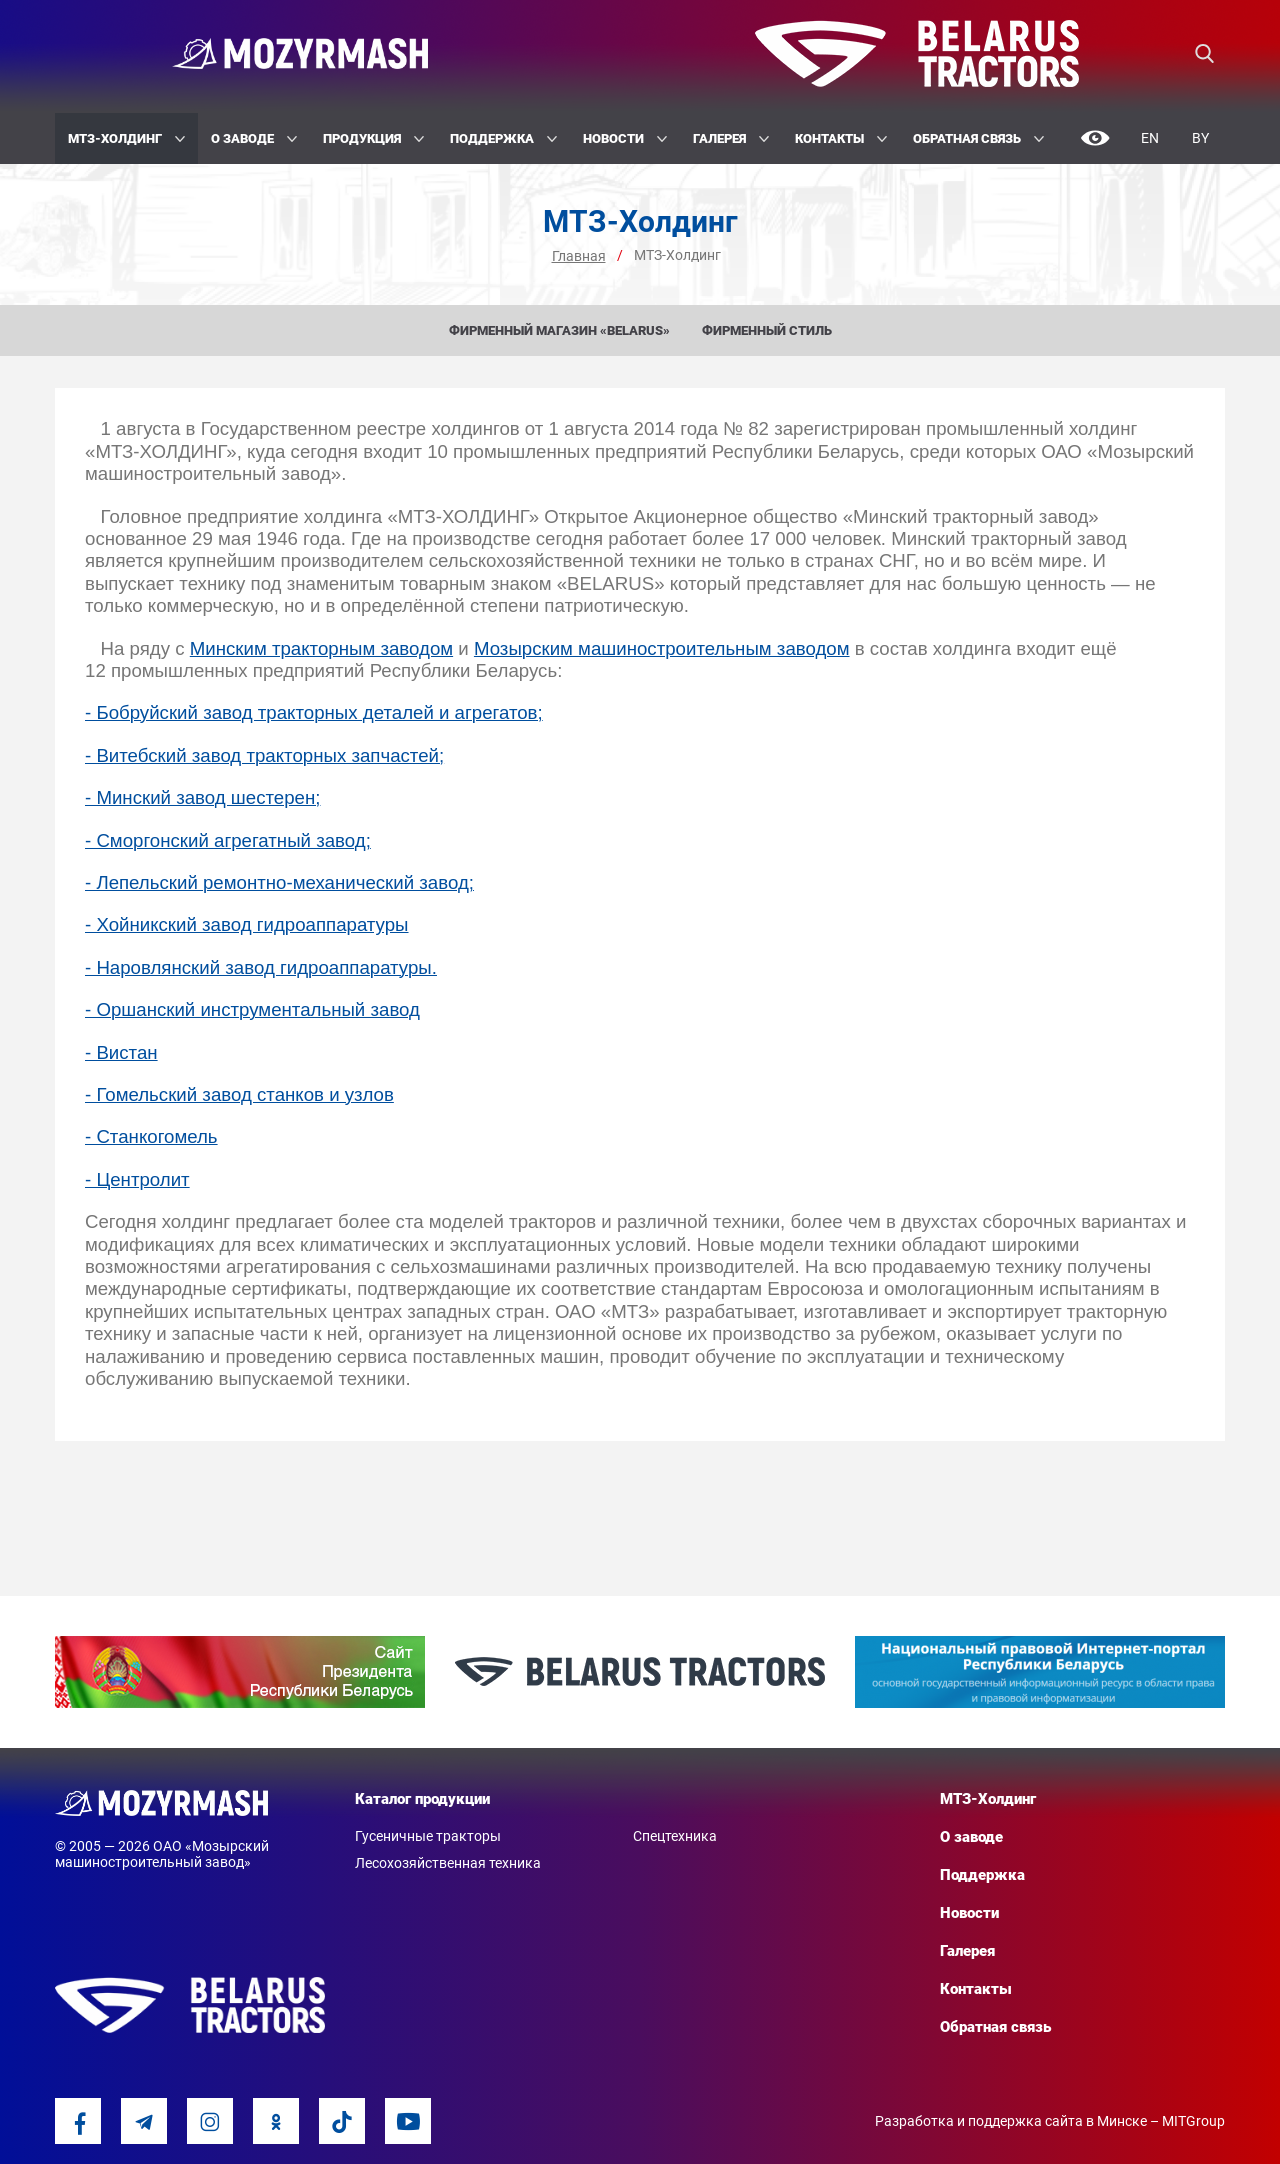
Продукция (373, 138)
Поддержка (503, 138)
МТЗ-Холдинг (126, 138)
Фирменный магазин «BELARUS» (559, 330)
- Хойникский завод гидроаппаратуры (247, 924)
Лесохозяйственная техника (448, 1863)
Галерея (731, 138)
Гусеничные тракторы (428, 1836)
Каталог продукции (422, 1799)
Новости (625, 138)
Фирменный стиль (767, 330)
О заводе (254, 138)
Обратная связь (978, 138)
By (1200, 138)
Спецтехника (675, 1836)
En (1150, 138)
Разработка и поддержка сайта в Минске (1011, 2121)
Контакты (841, 138)
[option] (240, 1672)
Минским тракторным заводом (321, 648)
